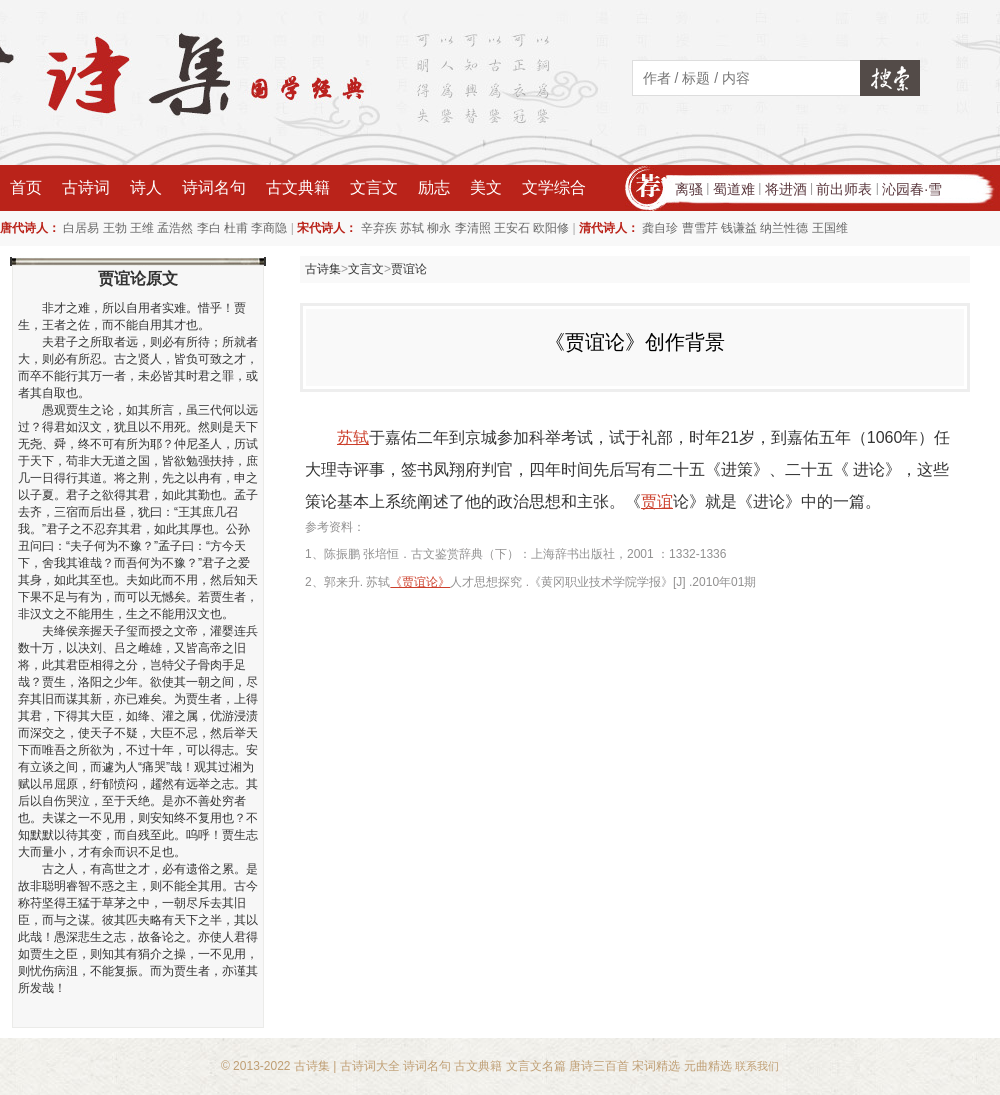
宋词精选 (656, 1066)
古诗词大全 (370, 1066)
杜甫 (236, 228)
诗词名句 (214, 187)
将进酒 (786, 189)
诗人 (146, 187)
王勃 (115, 228)
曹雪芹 (700, 228)
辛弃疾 (379, 228)
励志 (434, 187)
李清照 (473, 228)
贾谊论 (409, 269)
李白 (209, 228)
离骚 (689, 189)
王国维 (830, 228)
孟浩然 (175, 228)
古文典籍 (298, 187)
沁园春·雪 (912, 189)
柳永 (439, 228)
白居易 (81, 228)
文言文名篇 (536, 1066)
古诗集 (323, 269)
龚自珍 (660, 228)
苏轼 (412, 228)
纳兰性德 (784, 228)
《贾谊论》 (420, 582)
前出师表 (844, 189)
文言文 (374, 187)
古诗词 (86, 187)
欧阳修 (551, 228)
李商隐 (269, 228)
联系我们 (757, 1066)
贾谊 (657, 501)
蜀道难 (734, 189)
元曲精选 (708, 1066)
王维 (142, 228)
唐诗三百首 (599, 1066)
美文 (486, 187)
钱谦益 (739, 228)
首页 (26, 187)
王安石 (512, 228)
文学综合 (554, 187)
